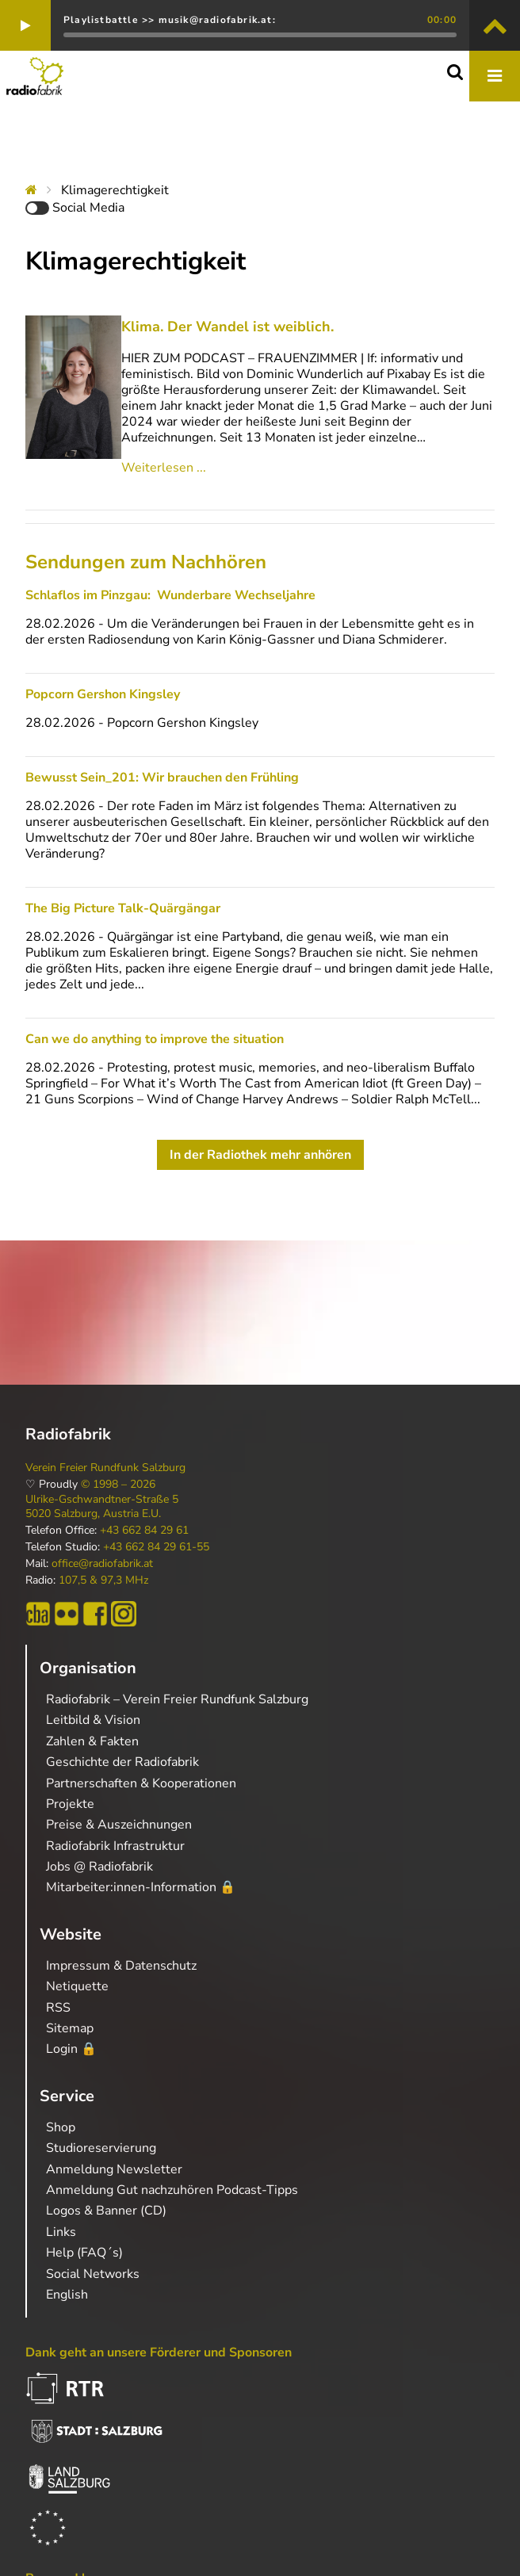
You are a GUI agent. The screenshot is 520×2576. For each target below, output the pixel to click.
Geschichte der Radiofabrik (122, 1762)
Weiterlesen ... (163, 467)
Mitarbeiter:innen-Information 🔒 (140, 1887)
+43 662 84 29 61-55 (156, 1547)
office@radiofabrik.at (102, 1564)
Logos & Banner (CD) (106, 2210)
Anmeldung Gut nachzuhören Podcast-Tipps (172, 2190)
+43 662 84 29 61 (144, 1530)
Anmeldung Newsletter (114, 2169)
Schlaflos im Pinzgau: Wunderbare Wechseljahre (170, 595)
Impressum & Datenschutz (121, 1965)
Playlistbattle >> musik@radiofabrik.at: (169, 19)
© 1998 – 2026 (118, 1484)
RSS (58, 2007)
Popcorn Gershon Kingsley (102, 694)
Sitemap (70, 2028)
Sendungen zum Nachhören (145, 562)
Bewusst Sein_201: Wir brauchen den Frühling (162, 777)
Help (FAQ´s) (84, 2252)
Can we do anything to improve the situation (154, 1039)
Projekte (70, 1804)
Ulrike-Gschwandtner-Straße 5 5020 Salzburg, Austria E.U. (101, 1506)
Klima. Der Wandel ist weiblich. (227, 326)
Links (61, 2232)
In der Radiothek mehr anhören (260, 1155)
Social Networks (93, 2274)
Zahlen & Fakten (92, 1741)
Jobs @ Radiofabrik (99, 1866)
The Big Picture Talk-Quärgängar (122, 908)
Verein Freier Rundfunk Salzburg (105, 1468)
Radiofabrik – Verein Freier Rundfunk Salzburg (177, 1699)
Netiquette (77, 1986)
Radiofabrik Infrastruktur (115, 1846)
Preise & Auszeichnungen (119, 1824)
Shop (60, 2127)
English (67, 2294)
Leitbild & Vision (93, 1720)
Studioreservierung (101, 2148)
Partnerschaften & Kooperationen (141, 1783)
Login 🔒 (71, 2049)
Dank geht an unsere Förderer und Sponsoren (158, 2352)
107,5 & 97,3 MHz (103, 1580)
